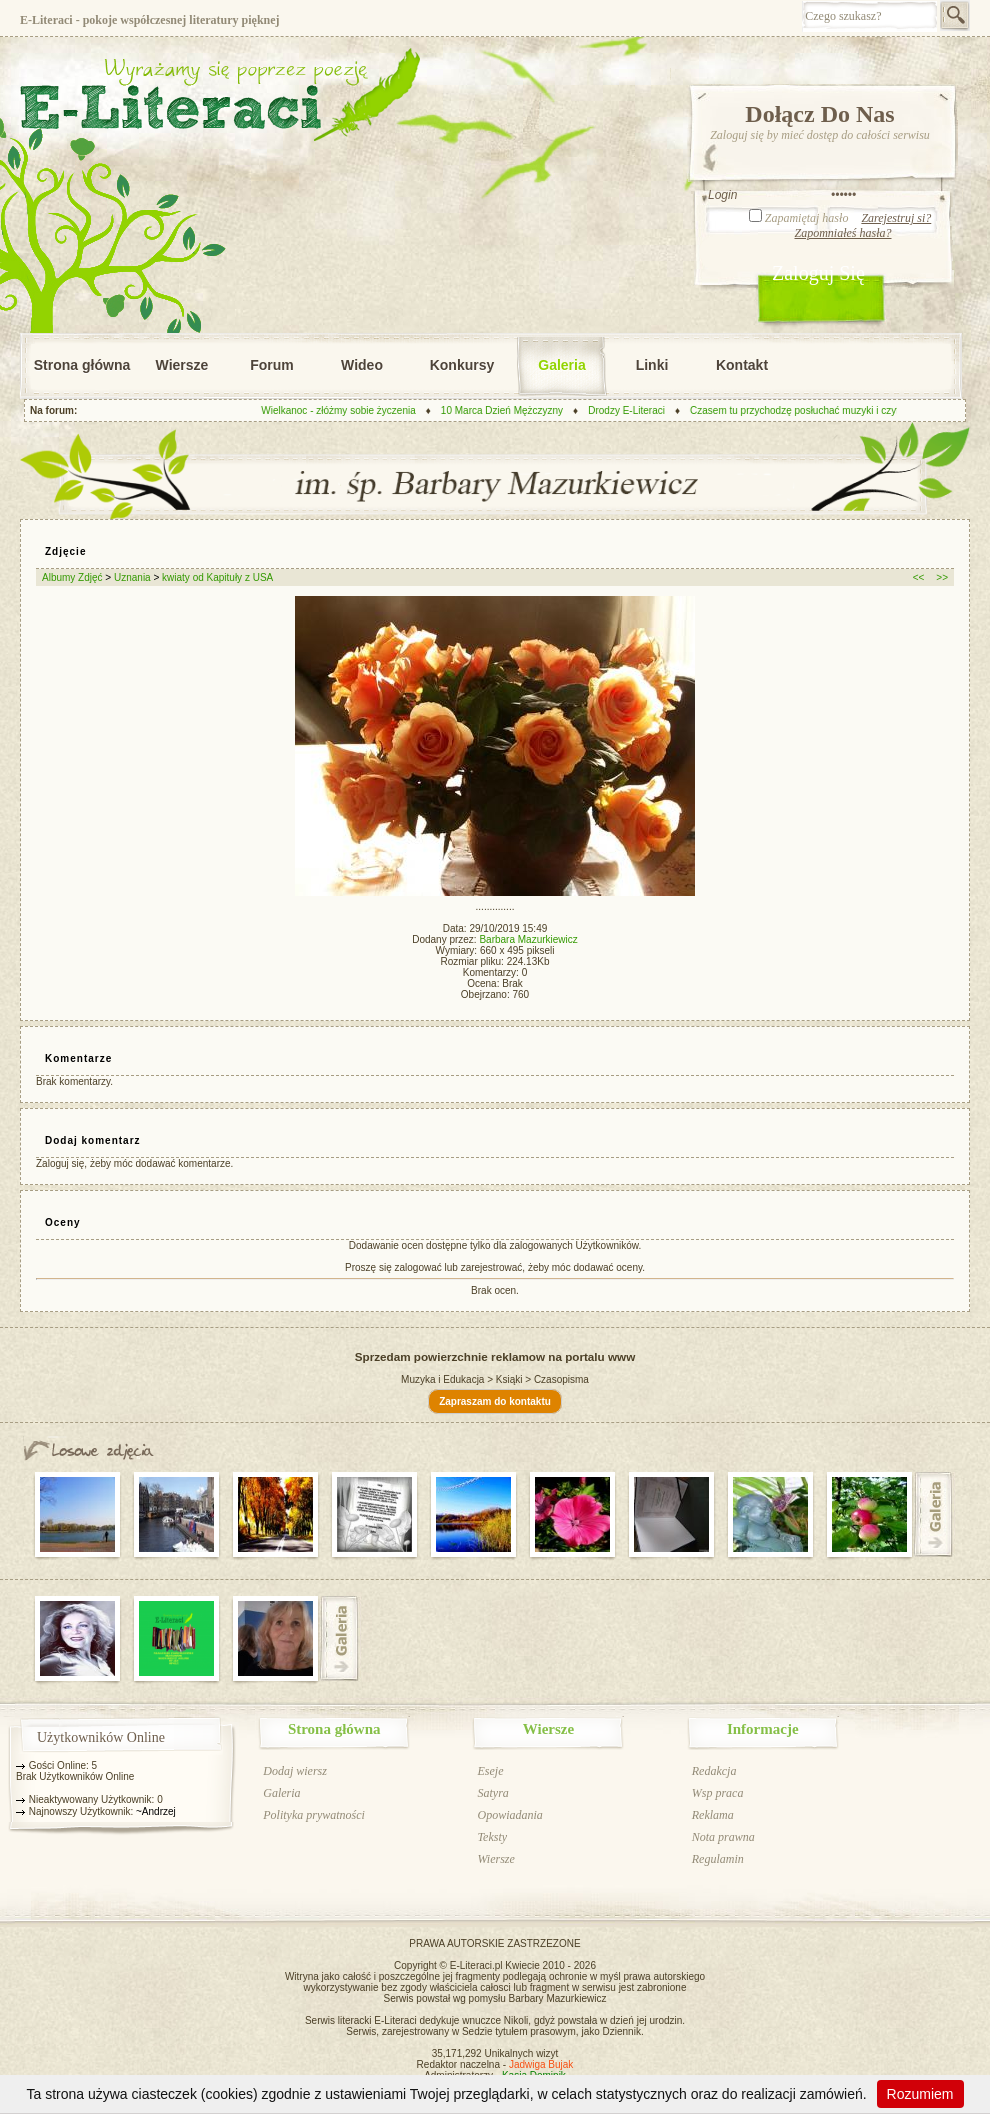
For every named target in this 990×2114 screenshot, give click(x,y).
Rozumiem (920, 2094)
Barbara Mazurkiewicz (528, 939)
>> (942, 577)
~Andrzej (156, 1811)
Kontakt (742, 365)
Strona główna (82, 365)
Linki (652, 365)
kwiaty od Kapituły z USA (217, 577)
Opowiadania (509, 1815)
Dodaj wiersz (295, 1771)
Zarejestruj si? (896, 218)
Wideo (362, 365)
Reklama (713, 1815)
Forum (272, 365)
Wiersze (182, 365)
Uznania (133, 577)
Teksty (492, 1837)
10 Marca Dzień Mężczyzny (512, 410)
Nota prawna (723, 1837)
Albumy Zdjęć (72, 577)
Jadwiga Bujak (541, 2064)
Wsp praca (718, 1793)
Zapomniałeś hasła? (842, 233)
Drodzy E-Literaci (636, 410)
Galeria (561, 365)
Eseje (490, 1771)
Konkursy (462, 365)
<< (919, 577)
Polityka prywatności (314, 1815)
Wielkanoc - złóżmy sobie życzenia (348, 410)
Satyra (492, 1793)
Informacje (763, 1729)
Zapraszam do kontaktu (495, 1401)
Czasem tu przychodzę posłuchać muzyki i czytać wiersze (828, 410)
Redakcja (714, 1771)
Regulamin (718, 1859)
